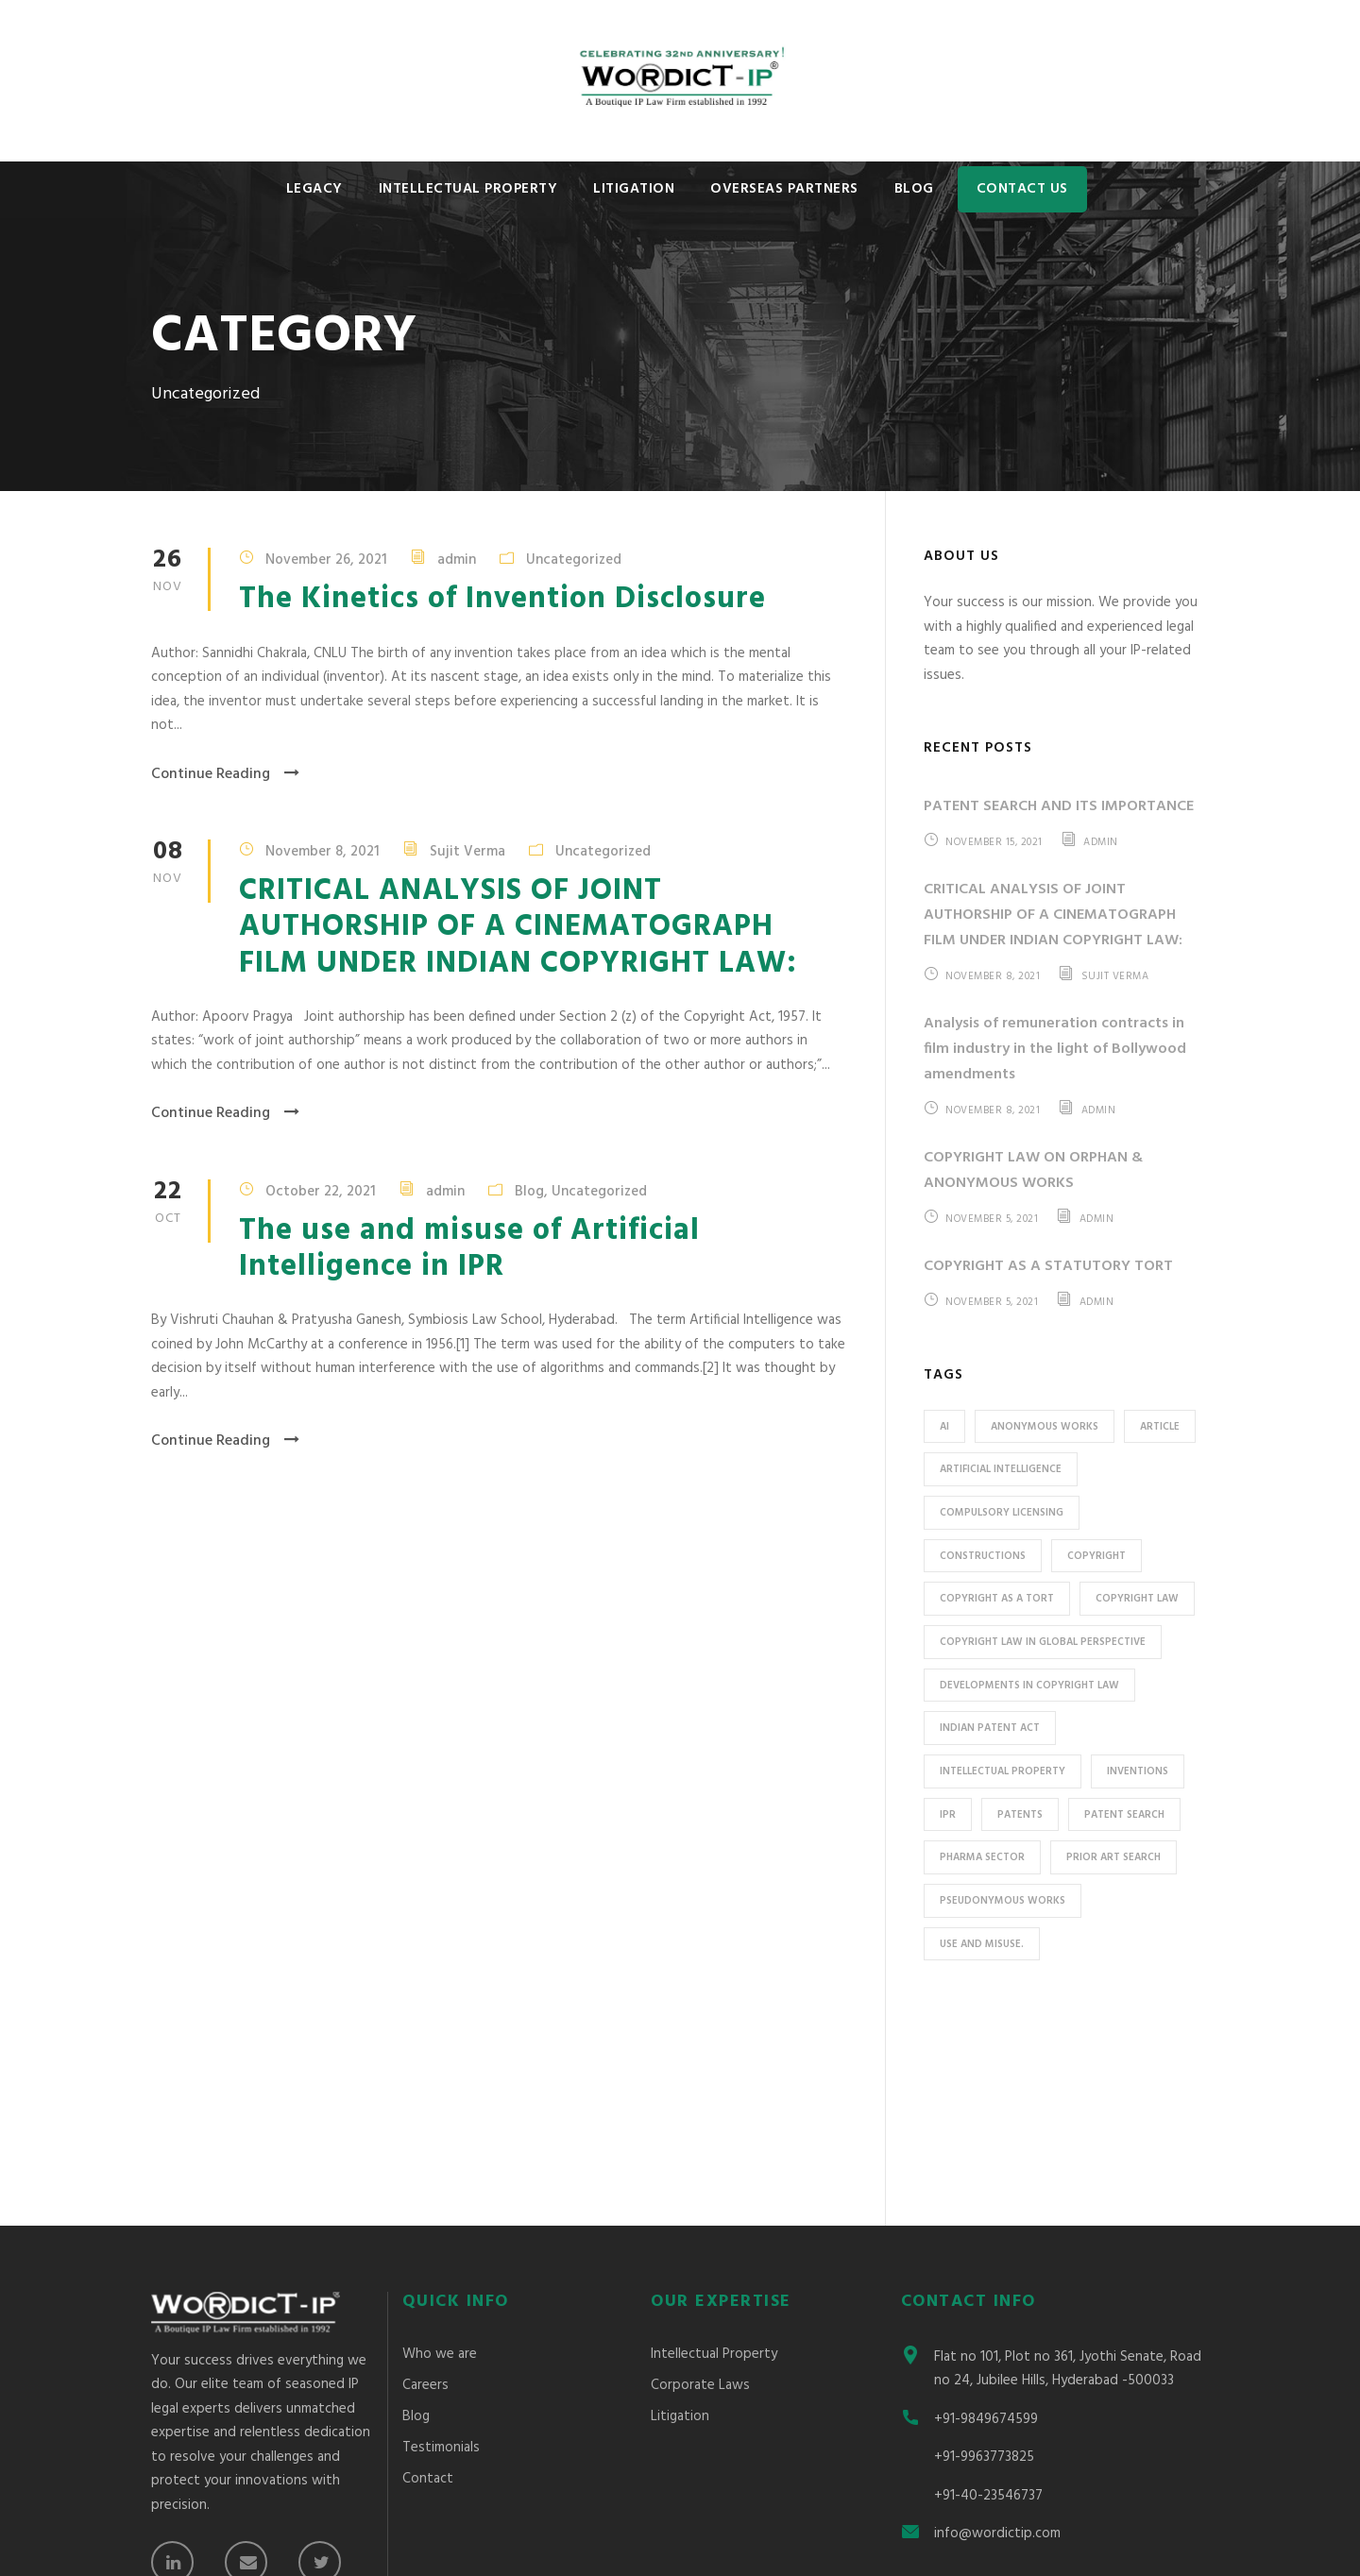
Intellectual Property (468, 189)
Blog (914, 189)
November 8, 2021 (322, 850)
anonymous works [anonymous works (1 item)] (1044, 1426)
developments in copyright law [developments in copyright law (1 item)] (1029, 1685)
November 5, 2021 (991, 1219)
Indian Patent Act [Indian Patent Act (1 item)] (990, 1728)
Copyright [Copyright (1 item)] (1096, 1556)
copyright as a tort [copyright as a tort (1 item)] (997, 1598)
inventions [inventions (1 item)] (1137, 1771)
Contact (427, 2274)
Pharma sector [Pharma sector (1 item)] (982, 1857)
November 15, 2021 (994, 842)
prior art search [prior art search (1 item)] (1113, 1857)
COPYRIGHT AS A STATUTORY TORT (1048, 1266)
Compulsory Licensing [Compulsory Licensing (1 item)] (1001, 1512)
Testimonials (441, 2243)
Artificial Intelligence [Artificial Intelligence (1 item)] (1001, 1469)
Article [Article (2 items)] (1160, 1426)
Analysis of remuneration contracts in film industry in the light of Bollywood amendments (1055, 1049)
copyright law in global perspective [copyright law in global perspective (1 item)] (1043, 1642)
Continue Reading (225, 774)
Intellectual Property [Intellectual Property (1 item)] (1002, 1771)
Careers (425, 2181)
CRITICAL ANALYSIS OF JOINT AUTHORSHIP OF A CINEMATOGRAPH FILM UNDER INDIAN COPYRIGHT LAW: (518, 927)
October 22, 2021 (320, 1190)
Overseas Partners (784, 189)
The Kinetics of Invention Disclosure (502, 599)
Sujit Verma (467, 850)
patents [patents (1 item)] (1020, 1814)
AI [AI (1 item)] (944, 1426)
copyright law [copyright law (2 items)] (1137, 1598)
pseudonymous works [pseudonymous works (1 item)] (1002, 1900)
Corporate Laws (700, 2181)
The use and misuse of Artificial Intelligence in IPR (469, 1249)
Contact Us (1022, 189)
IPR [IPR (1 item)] (948, 1814)
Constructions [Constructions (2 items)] (983, 1556)
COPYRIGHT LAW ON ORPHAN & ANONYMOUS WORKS (1033, 1170)
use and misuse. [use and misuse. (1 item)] (982, 1944)
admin (456, 560)
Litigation (633, 189)
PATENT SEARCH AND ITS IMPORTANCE (1059, 806)
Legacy (314, 189)
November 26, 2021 (326, 560)
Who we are (439, 2150)
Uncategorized (573, 560)
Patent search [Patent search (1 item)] (1124, 1814)
